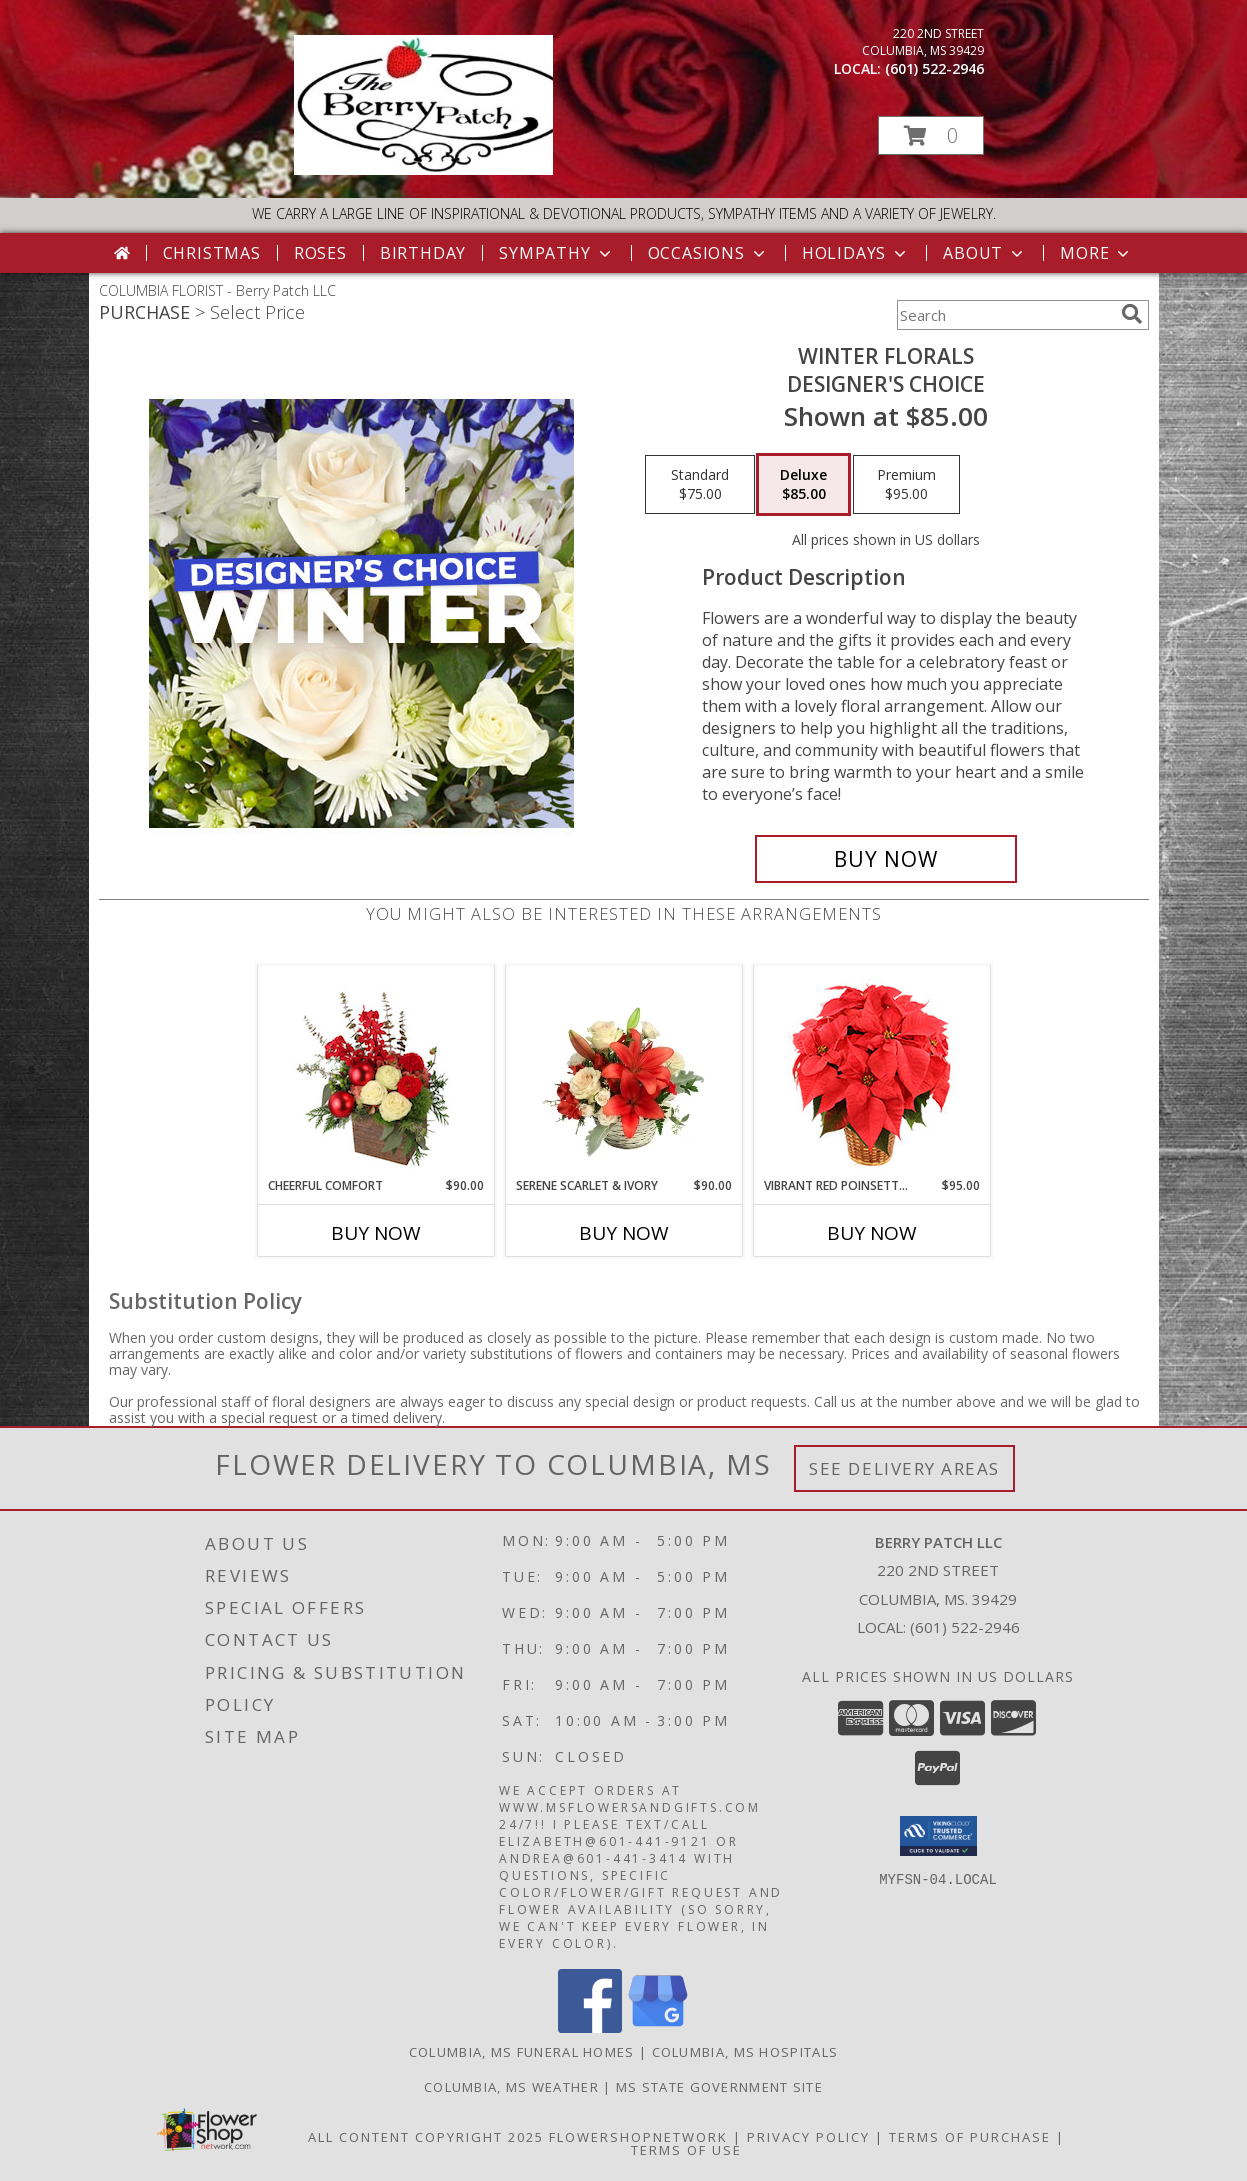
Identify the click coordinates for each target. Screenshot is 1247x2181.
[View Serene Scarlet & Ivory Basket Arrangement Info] (623, 1071)
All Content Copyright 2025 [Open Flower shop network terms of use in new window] (426, 2137)
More (1096, 253)
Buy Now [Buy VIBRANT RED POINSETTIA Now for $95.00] (872, 1233)
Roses (320, 253)
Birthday (423, 253)
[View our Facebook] (590, 2027)
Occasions (708, 253)
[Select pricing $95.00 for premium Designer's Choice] (906, 485)
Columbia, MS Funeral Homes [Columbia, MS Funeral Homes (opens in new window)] (522, 2052)
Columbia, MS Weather (511, 2087)
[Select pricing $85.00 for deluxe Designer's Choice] (803, 485)
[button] (931, 135)
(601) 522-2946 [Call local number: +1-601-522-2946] (934, 68)
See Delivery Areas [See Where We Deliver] (904, 1468)
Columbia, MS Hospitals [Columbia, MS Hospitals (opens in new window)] (745, 2052)
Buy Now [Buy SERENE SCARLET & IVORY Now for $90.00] (624, 1233)
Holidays (856, 253)
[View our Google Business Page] (658, 2027)
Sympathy (556, 253)
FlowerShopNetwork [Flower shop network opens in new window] (638, 2137)
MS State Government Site (719, 2087)
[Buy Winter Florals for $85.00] (886, 859)
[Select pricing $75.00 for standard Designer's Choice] (700, 485)
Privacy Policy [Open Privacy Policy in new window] (808, 2137)
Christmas (212, 253)
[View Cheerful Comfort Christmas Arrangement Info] (375, 1071)
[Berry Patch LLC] (423, 169)
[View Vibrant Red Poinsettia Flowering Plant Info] (871, 1071)
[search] (1132, 314)
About (985, 253)
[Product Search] (1005, 315)
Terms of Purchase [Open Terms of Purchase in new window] (970, 2137)
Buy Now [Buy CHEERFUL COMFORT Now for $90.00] (376, 1233)
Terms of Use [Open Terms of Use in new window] (686, 2150)
